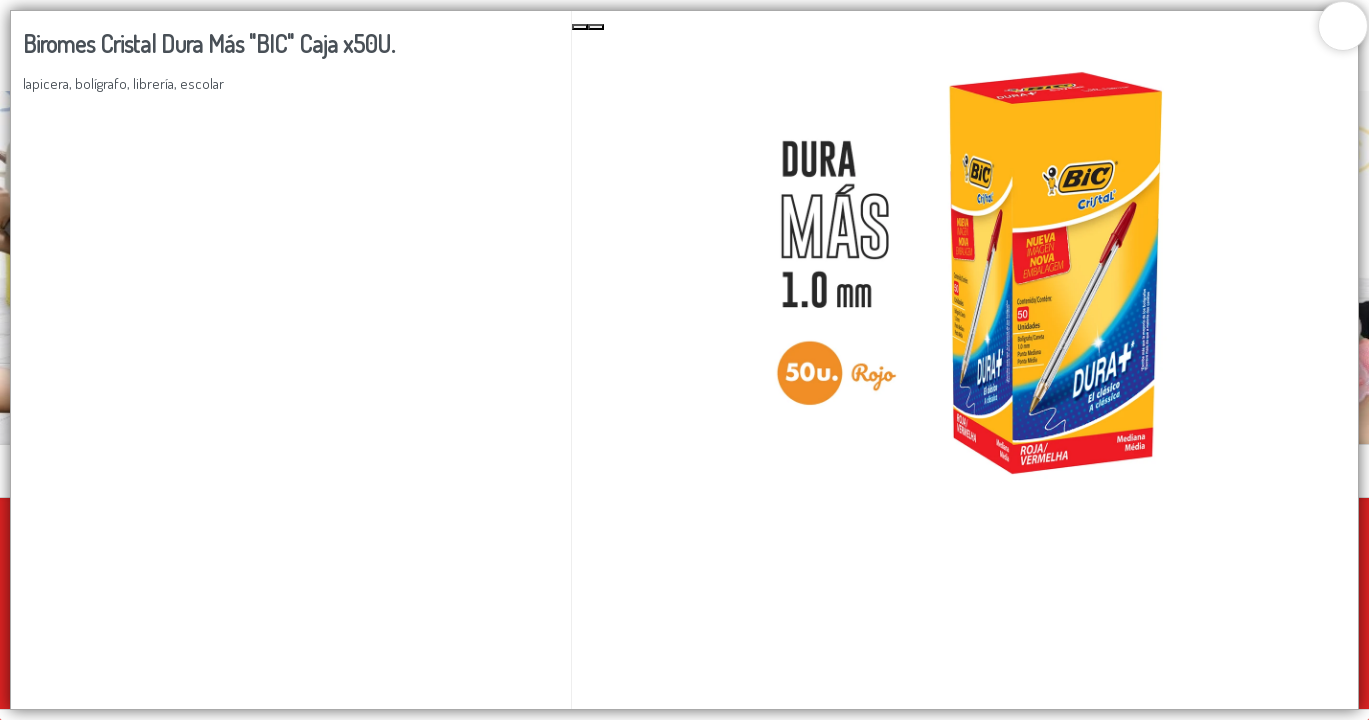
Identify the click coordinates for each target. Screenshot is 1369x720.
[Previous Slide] (580, 27)
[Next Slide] (596, 27)
